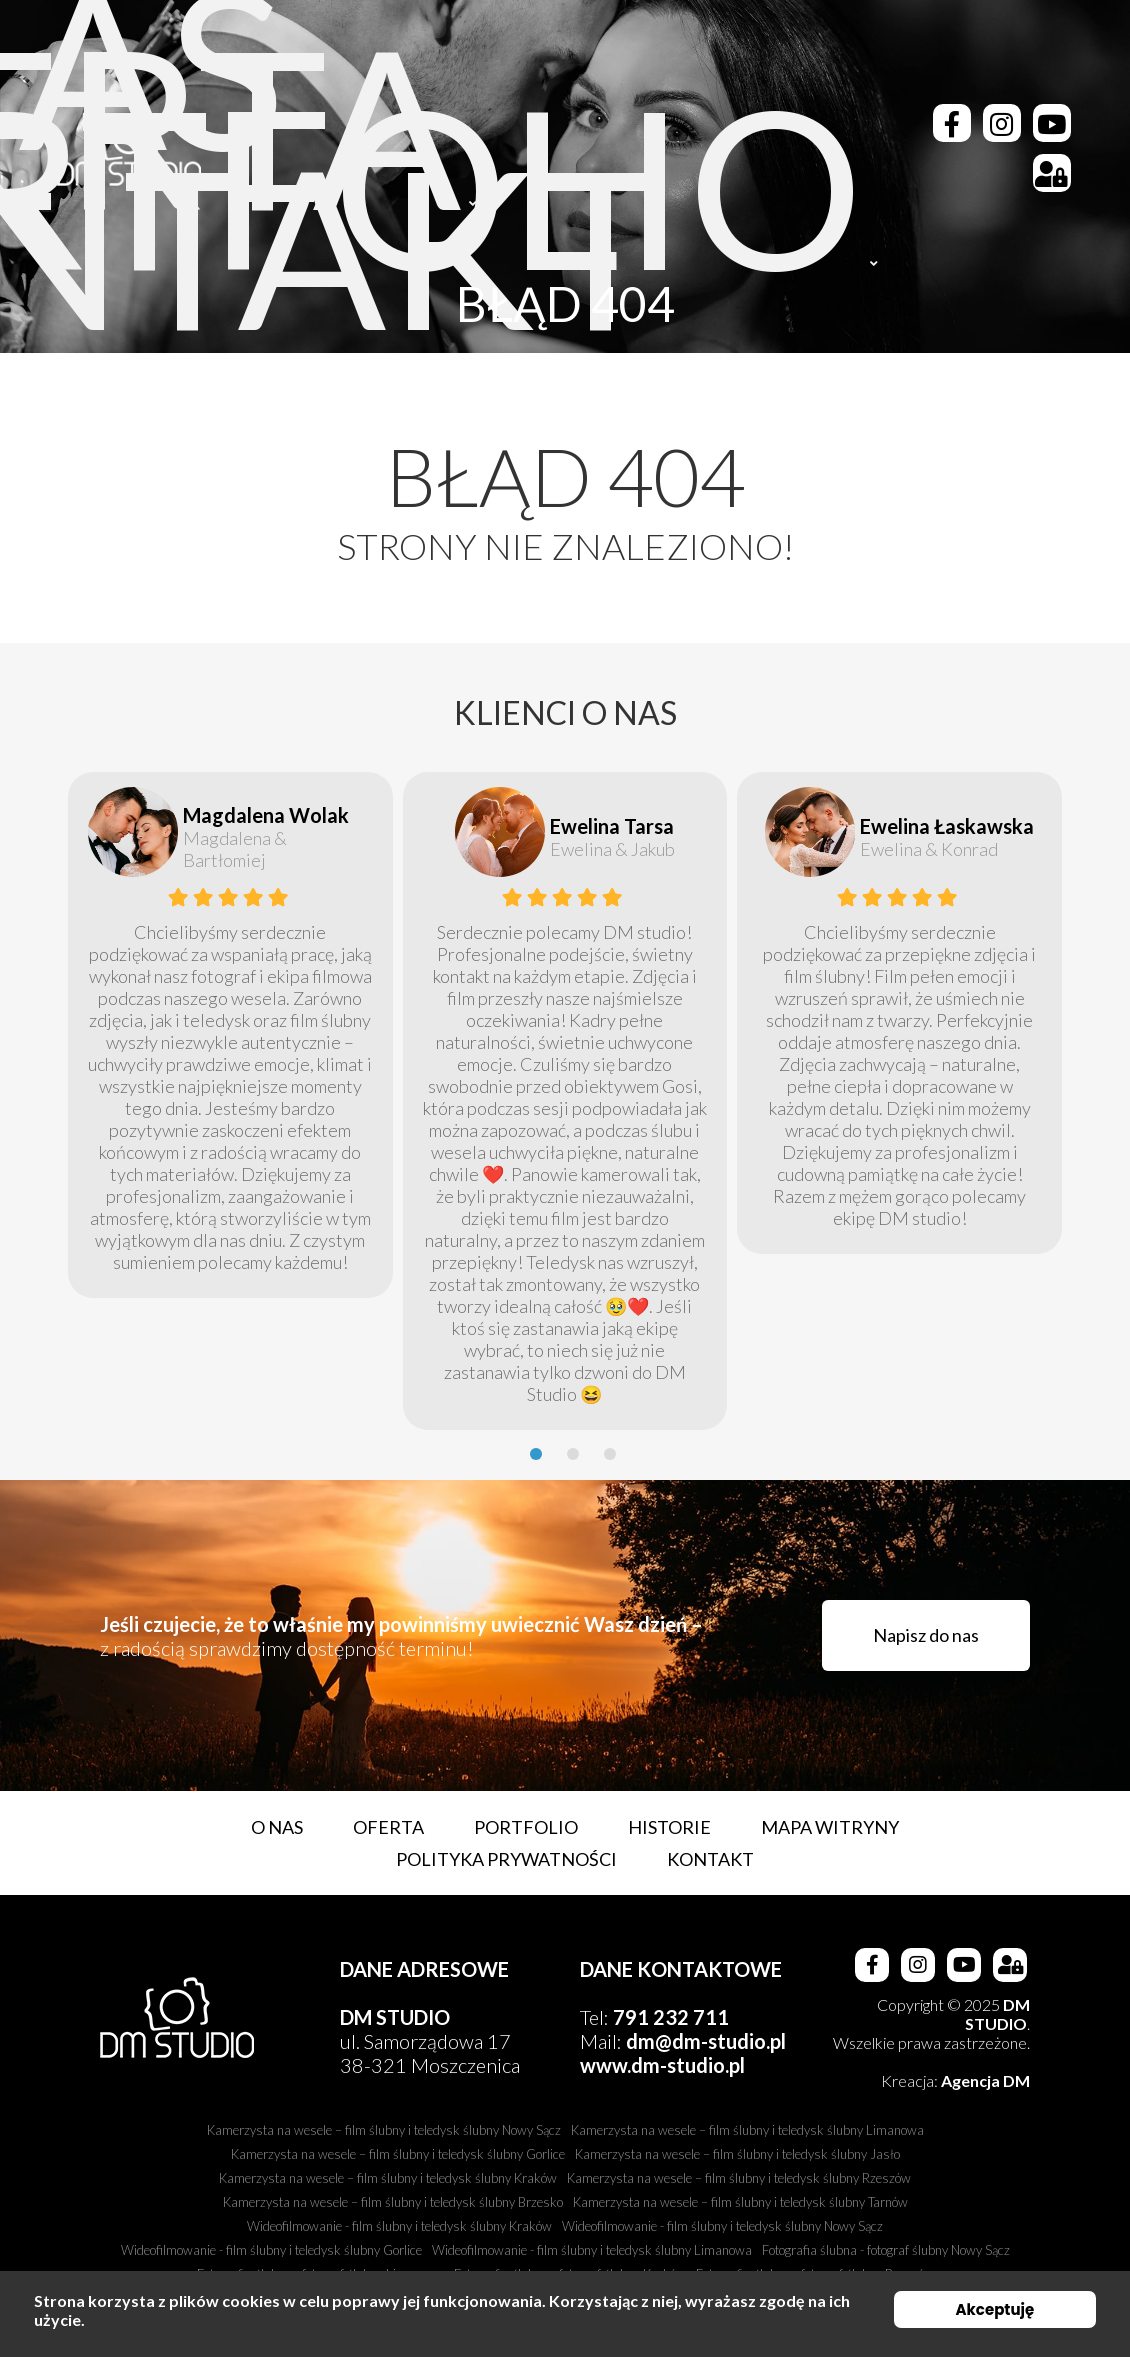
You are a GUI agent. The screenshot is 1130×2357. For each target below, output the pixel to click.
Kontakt (710, 1859)
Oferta (388, 1827)
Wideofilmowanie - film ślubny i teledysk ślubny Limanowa (592, 2250)
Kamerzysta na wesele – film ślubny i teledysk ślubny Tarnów (740, 2202)
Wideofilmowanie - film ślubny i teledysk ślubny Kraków (399, 2226)
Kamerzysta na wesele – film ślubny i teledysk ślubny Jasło (737, 2154)
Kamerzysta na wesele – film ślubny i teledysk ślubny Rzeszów (739, 2178)
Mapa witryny (830, 1827)
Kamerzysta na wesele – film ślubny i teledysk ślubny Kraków (388, 2178)
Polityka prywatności (506, 1859)
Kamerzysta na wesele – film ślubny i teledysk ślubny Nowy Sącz (384, 2130)
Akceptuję (995, 2309)
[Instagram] (1002, 123)
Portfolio (526, 1827)
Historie (669, 1827)
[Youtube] (1052, 123)
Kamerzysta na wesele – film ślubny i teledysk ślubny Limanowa (747, 2130)
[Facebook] (952, 123)
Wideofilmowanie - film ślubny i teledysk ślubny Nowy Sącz (722, 2226)
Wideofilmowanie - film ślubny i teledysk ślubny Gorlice (271, 2250)
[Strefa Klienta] (1052, 173)
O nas (277, 1827)
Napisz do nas (926, 1635)
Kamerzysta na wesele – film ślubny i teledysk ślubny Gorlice (398, 2154)
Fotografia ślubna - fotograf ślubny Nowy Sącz (886, 2250)
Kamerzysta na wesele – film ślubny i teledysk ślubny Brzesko (393, 2202)
